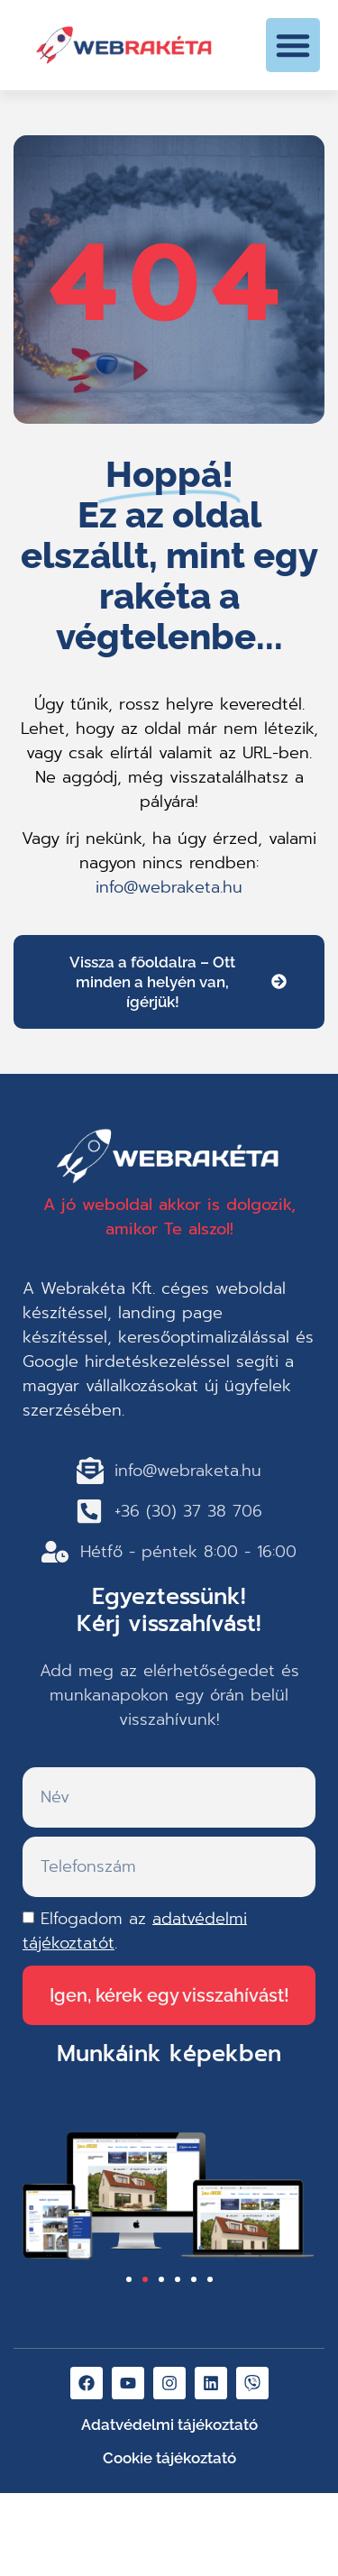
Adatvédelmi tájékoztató (169, 2425)
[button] (293, 45)
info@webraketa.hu (169, 887)
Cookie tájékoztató (169, 2458)
